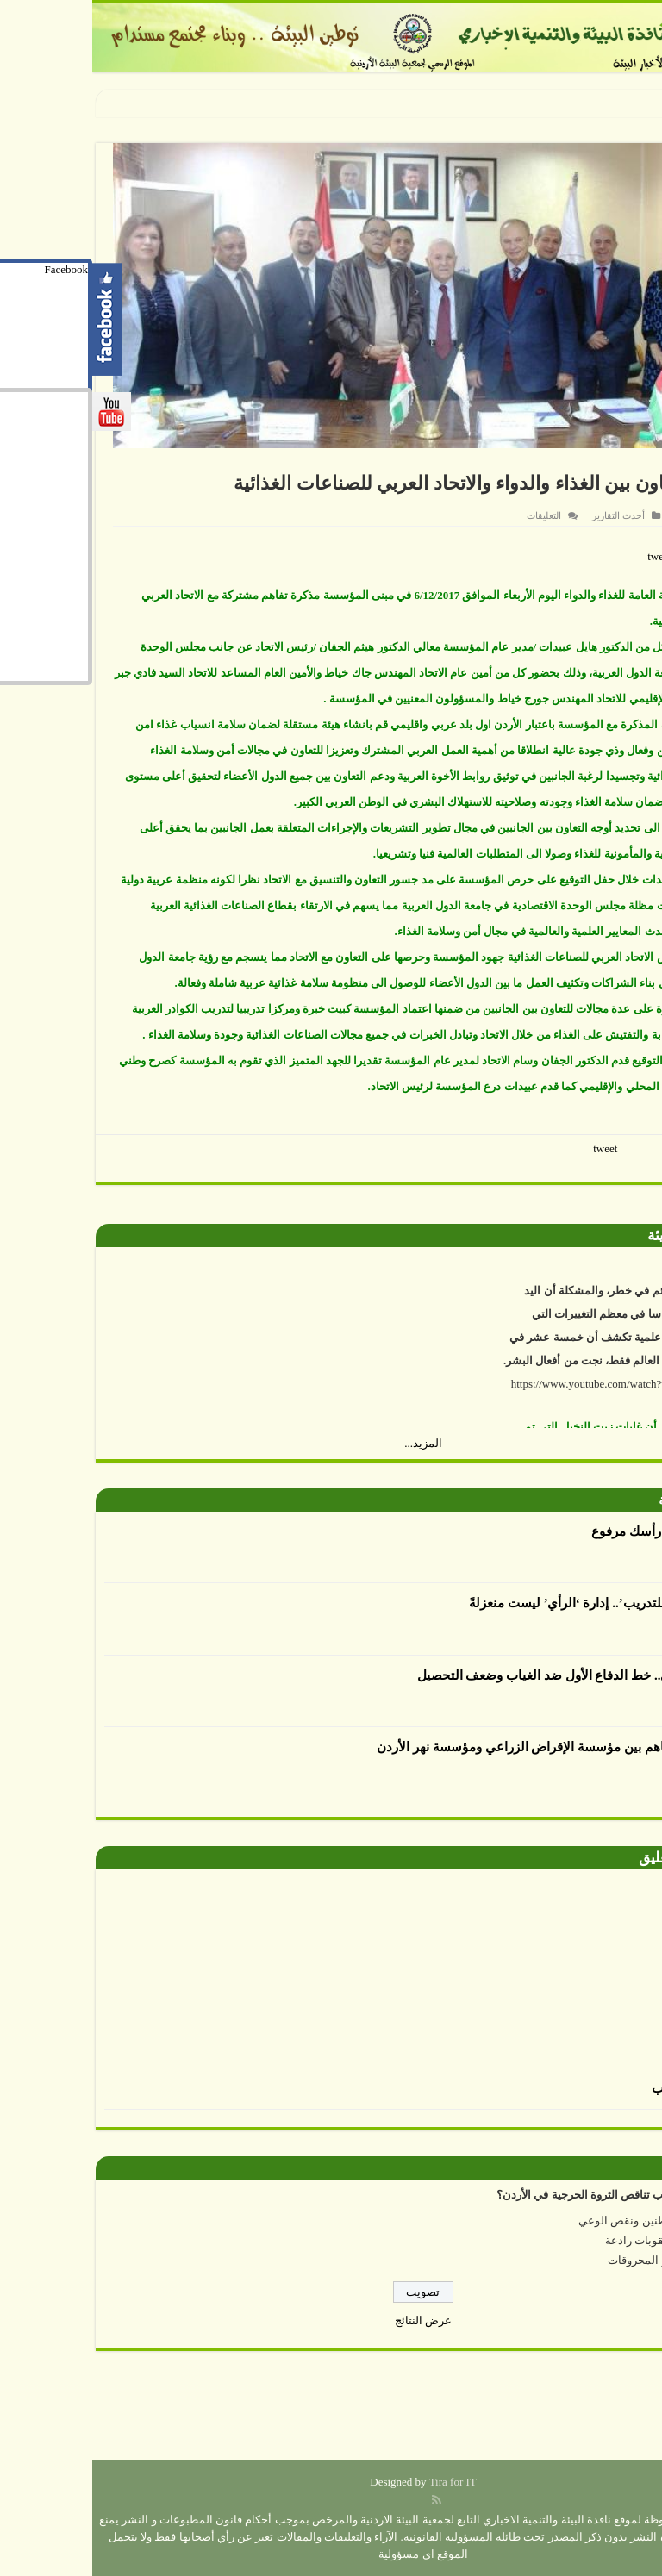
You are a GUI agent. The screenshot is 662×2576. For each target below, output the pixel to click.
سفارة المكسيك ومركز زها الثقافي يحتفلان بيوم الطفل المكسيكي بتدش (404, 102)
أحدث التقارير (526, 515)
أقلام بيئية (595, 1500)
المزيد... (331, 1443)
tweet (567, 556)
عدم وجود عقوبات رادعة (570, 2240)
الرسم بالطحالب (604, 2088)
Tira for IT (360, 2481)
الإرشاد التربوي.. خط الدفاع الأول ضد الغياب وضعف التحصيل (488, 1675)
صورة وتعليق (585, 1857)
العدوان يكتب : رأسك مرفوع (574, 1531)
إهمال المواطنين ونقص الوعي (557, 2220)
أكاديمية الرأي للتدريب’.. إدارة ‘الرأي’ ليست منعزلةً (513, 1603)
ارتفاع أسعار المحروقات (571, 2260)
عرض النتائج (331, 2320)
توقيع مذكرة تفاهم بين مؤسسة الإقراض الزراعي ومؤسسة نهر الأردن (467, 1747)
